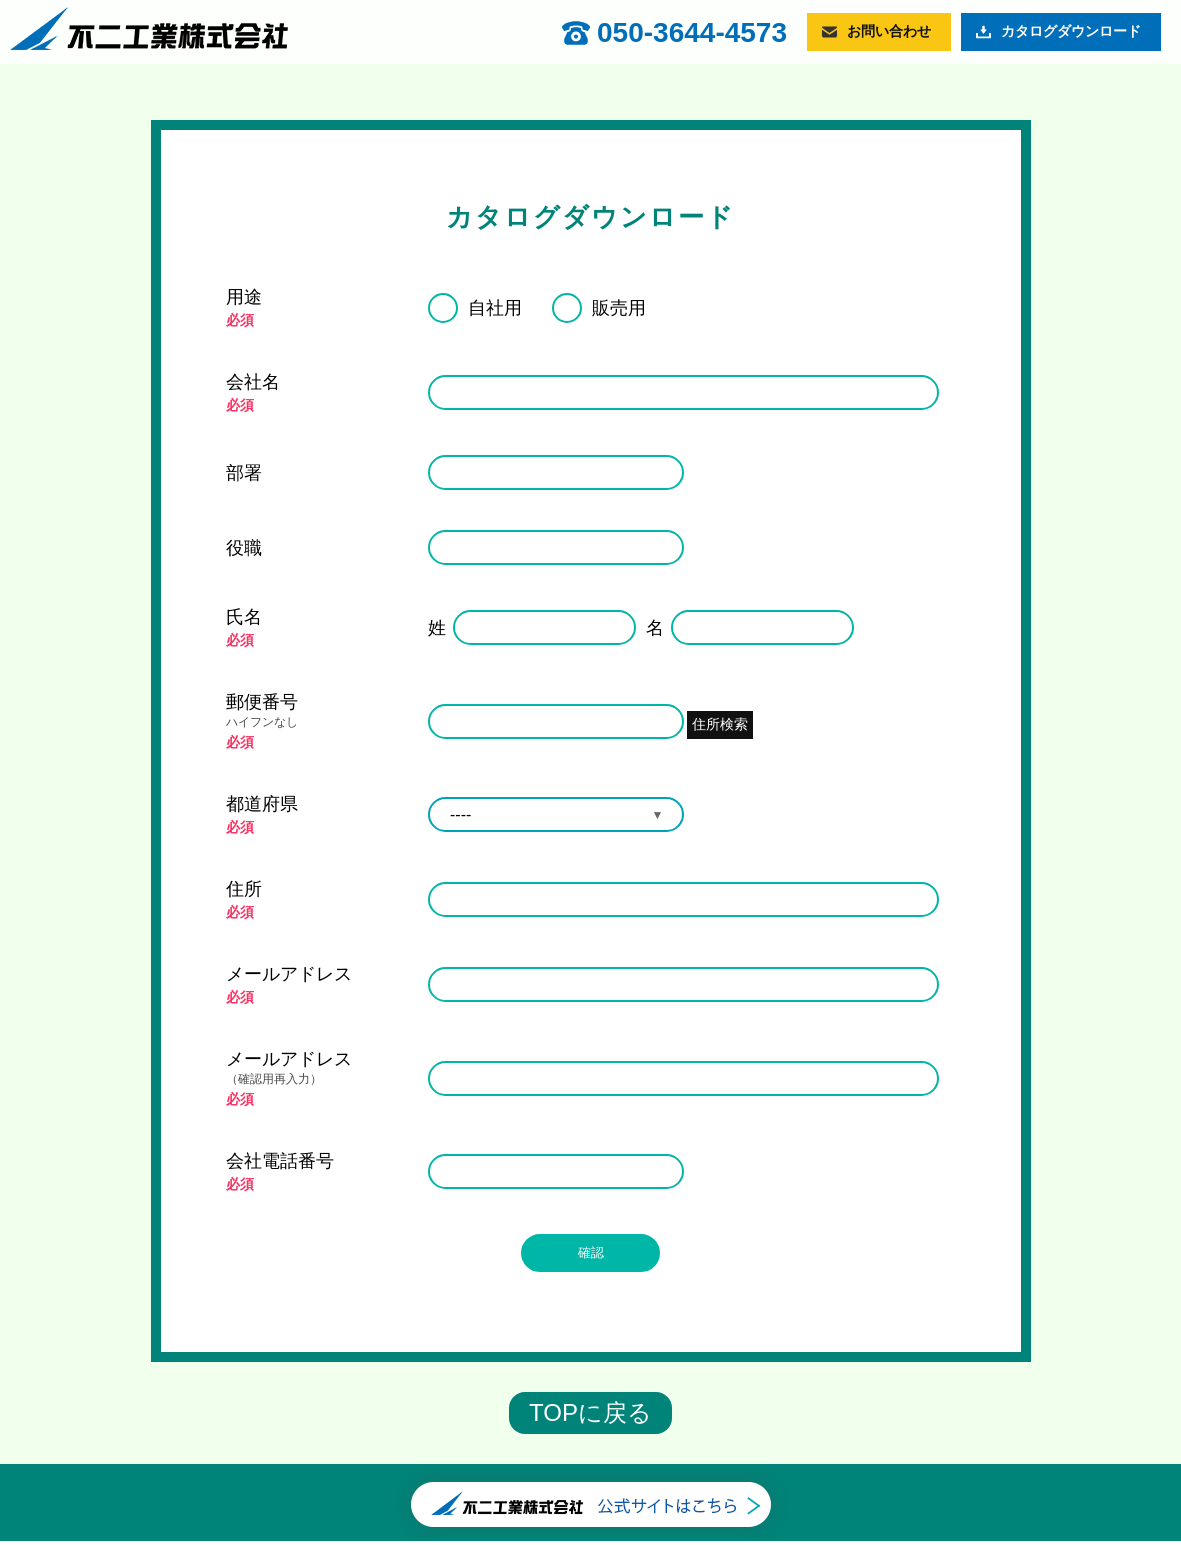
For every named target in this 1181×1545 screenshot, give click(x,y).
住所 (244, 889)
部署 (244, 473)
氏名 (244, 617)
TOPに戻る (590, 1416)
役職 (244, 548)
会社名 (253, 382)
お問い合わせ (889, 31)
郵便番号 (317, 711)
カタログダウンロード (1071, 31)
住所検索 (731, 720)
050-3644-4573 (692, 33)
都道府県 (262, 804)
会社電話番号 (280, 1161)
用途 (244, 297)
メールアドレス (289, 974)
